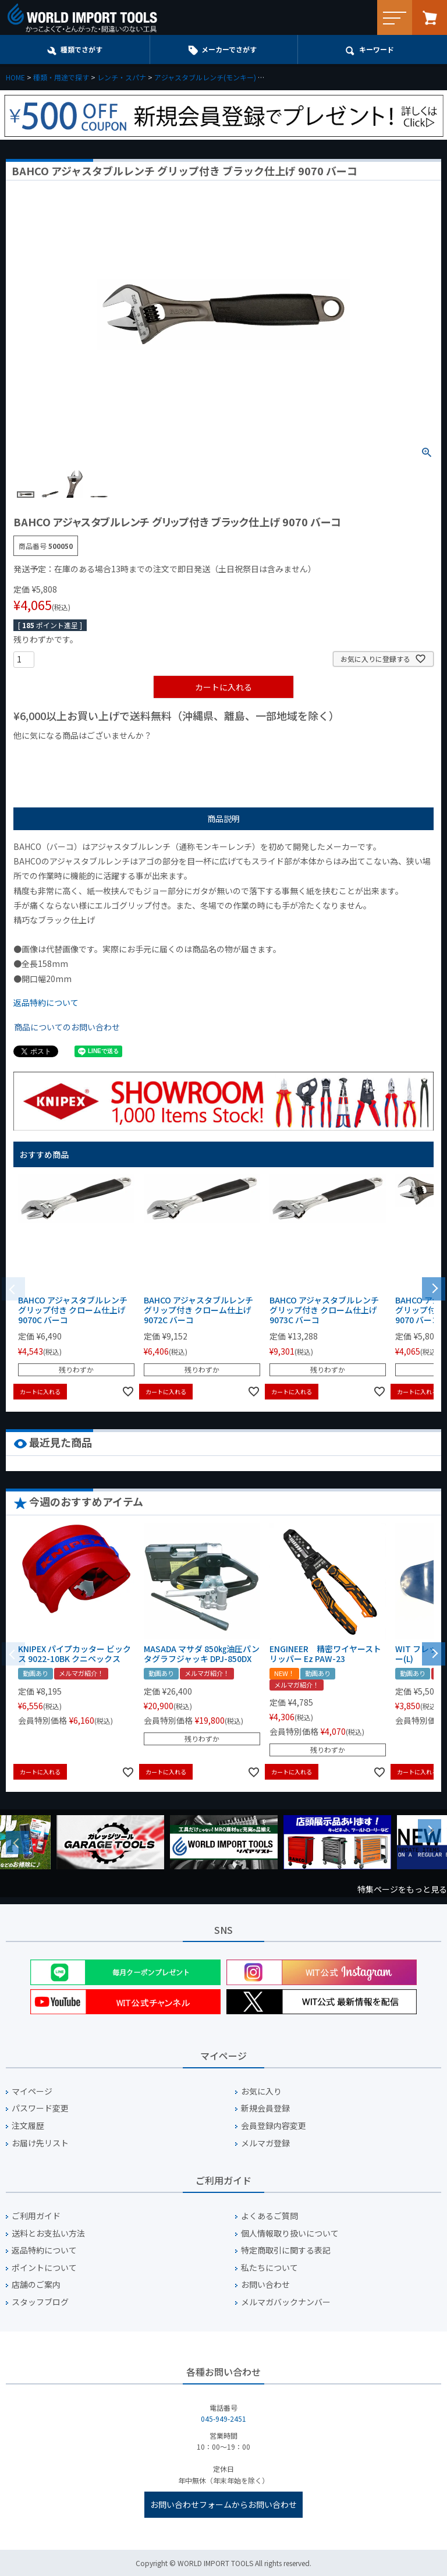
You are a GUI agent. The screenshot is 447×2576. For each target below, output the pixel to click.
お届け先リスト (40, 2143)
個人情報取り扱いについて (290, 2233)
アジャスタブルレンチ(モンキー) (205, 77)
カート (429, 17)
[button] (433, 1288)
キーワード (376, 49)
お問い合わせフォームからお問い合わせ (223, 2504)
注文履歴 (28, 2125)
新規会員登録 (265, 2108)
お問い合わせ (265, 2284)
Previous (17, 1842)
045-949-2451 (223, 2418)
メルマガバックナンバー (286, 2302)
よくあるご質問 (269, 2215)
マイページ (32, 2091)
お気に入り (261, 2091)
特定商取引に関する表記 (286, 2250)
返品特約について (46, 1002)
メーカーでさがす (229, 49)
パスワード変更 (40, 2108)
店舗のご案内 (36, 2284)
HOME (15, 77)
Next (429, 1830)
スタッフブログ (40, 2302)
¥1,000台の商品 (128, 755)
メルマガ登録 (265, 2143)
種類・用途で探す (61, 77)
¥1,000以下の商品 (51, 755)
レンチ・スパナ (121, 77)
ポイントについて (44, 2267)
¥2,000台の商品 (201, 755)
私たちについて (269, 2267)
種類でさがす (81, 49)
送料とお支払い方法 (48, 2233)
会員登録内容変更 (273, 2125)
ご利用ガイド (36, 2215)
